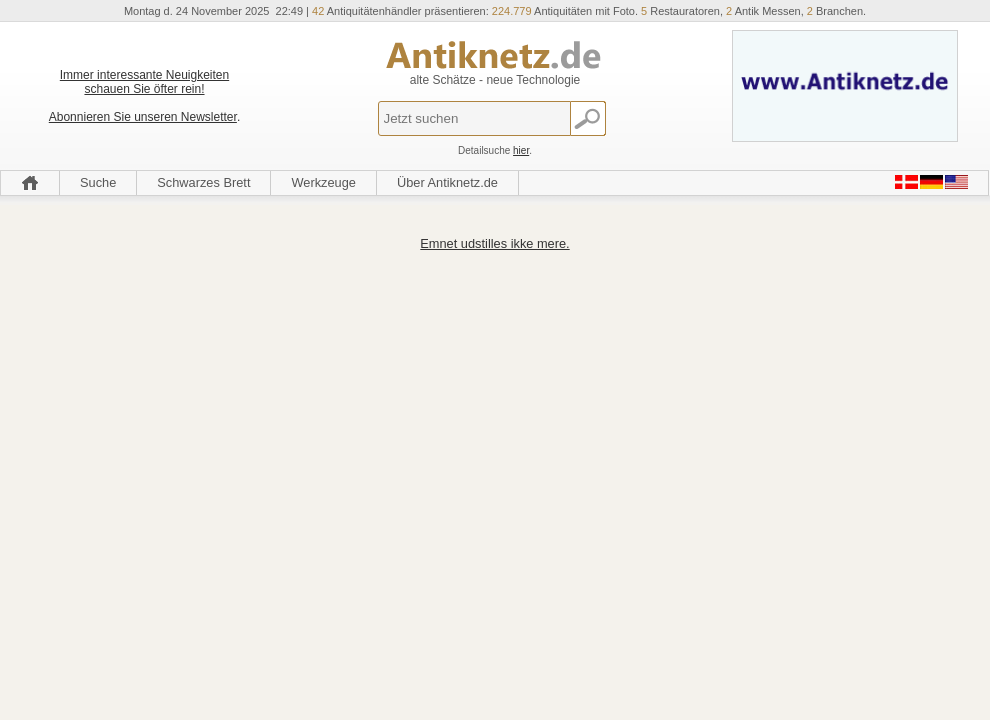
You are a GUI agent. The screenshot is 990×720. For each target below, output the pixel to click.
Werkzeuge (323, 182)
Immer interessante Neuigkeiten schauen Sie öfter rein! (144, 82)
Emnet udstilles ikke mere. (494, 243)
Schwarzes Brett (203, 182)
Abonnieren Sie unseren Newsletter (143, 117)
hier (521, 150)
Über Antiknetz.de (447, 182)
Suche (98, 182)
